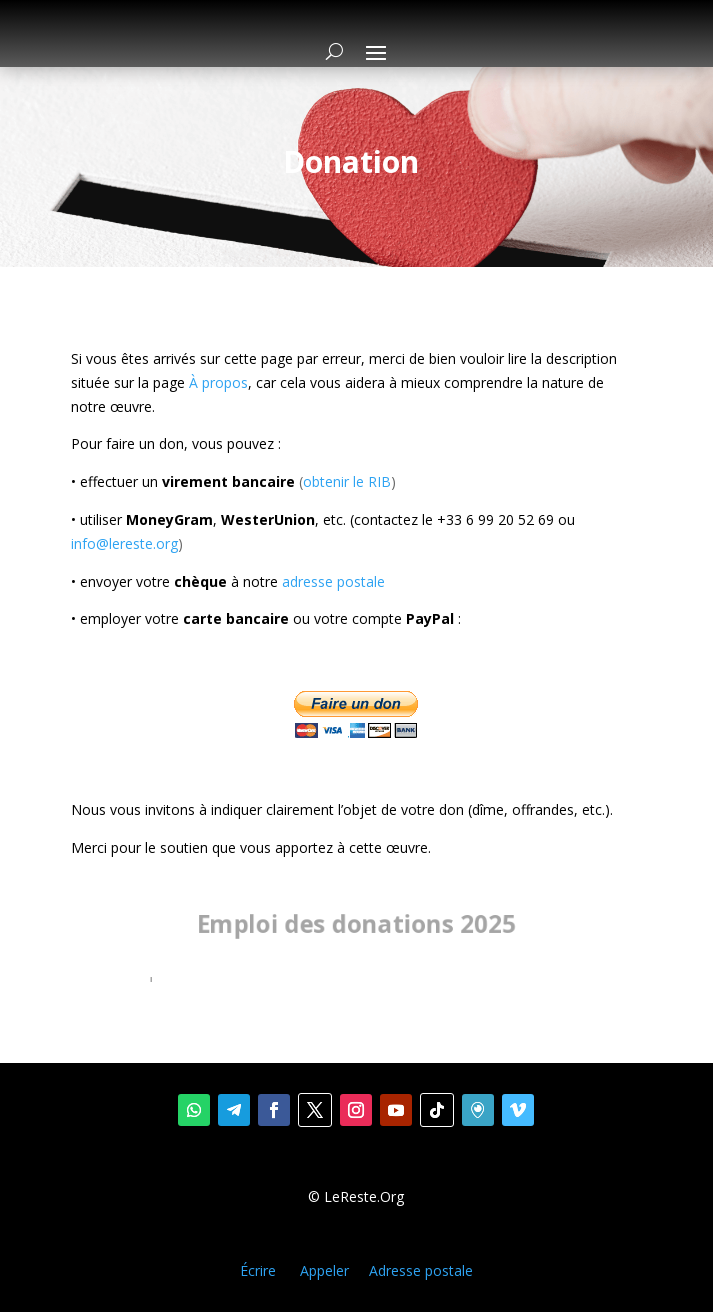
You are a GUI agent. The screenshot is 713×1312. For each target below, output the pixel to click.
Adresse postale (421, 1270)
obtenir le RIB (347, 481)
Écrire (258, 1270)
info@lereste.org (124, 543)
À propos (218, 382)
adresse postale (333, 581)
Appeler (324, 1270)
